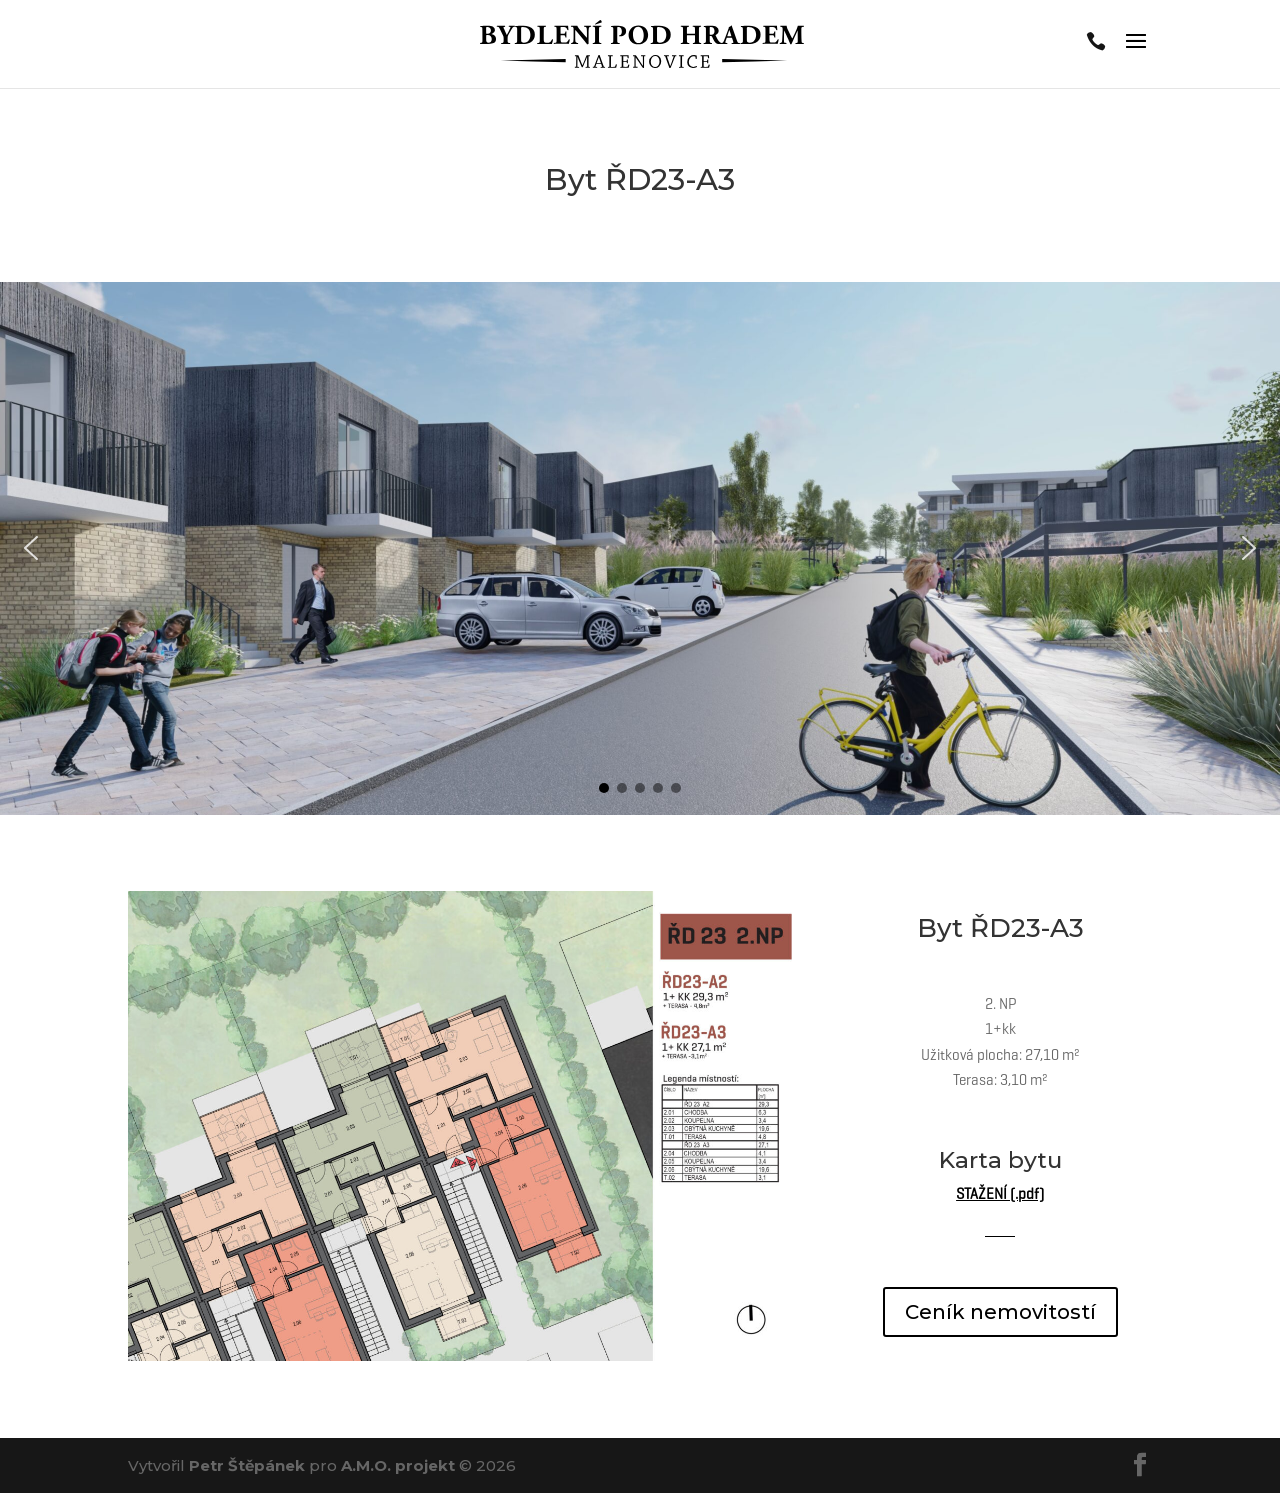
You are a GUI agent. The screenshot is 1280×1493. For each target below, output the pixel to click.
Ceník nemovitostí (1000, 1312)
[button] (31, 548)
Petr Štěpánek (247, 1465)
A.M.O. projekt (398, 1465)
